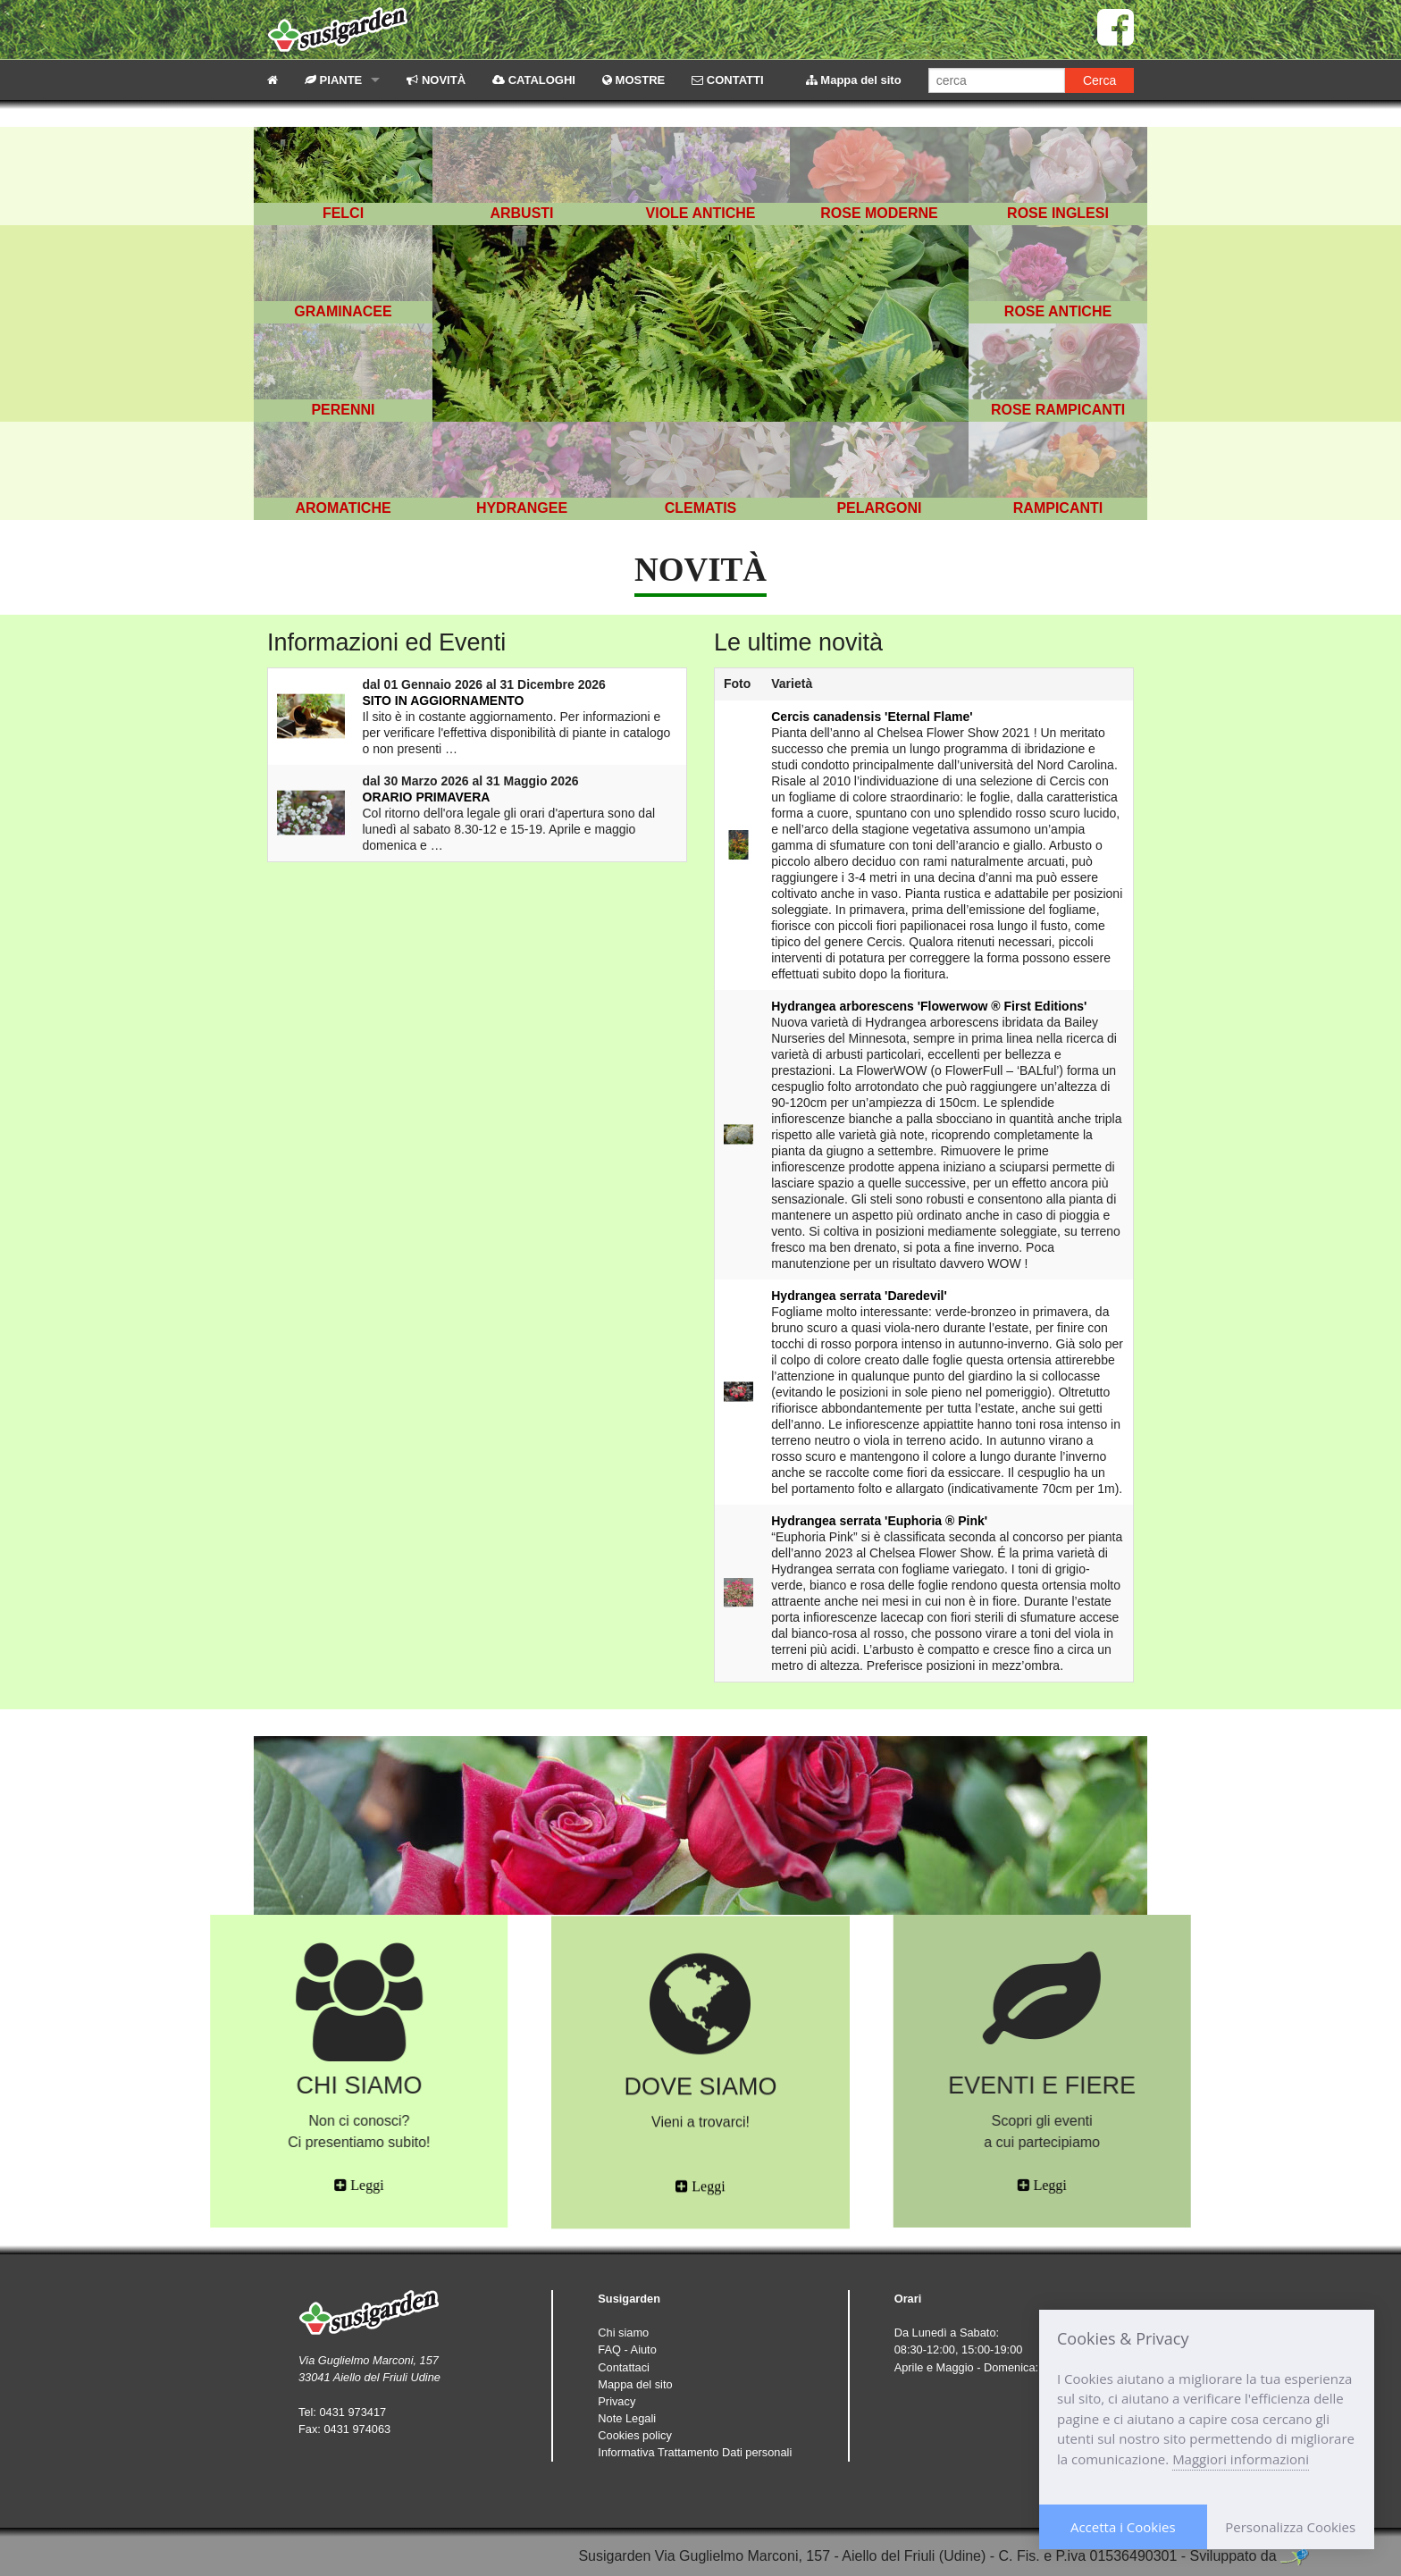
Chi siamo (623, 2332)
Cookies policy (635, 2435)
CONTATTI (727, 80)
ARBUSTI (521, 213)
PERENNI (342, 409)
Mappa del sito (854, 80)
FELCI (343, 213)
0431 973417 (352, 2412)
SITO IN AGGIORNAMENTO (443, 700)
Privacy (616, 2401)
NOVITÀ (436, 80)
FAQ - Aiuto (627, 2349)
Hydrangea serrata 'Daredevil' (859, 1295)
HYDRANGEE (521, 508)
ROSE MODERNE (879, 213)
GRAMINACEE (342, 311)
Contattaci (624, 2367)
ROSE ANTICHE (1058, 311)
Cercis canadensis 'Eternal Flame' (871, 716)
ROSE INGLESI (1058, 213)
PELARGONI (878, 508)
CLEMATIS (701, 508)
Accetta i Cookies (1123, 2527)
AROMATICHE (342, 508)
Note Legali (627, 2418)
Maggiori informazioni (1240, 2459)
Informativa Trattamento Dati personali (695, 2452)
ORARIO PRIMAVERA (427, 797)
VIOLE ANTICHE (701, 213)
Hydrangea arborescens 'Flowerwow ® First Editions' (928, 1006)
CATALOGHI (533, 80)
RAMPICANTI (1058, 508)
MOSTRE (633, 80)
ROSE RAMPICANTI (1058, 409)
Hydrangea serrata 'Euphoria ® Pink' (879, 1521)
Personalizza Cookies (1290, 2527)
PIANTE (333, 80)
